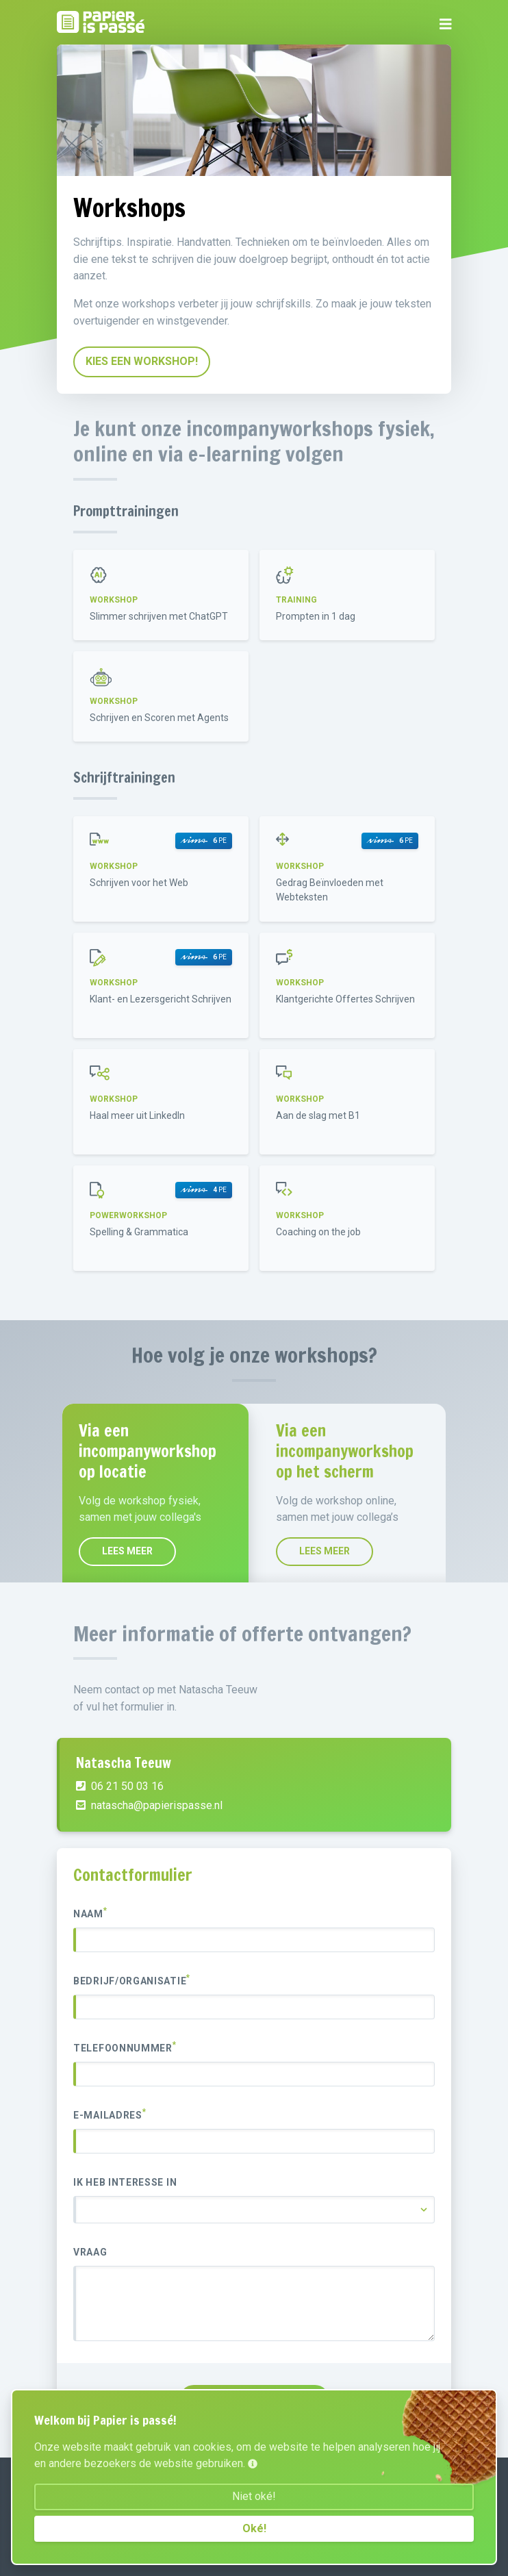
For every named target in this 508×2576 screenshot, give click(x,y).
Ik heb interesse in (125, 2182)
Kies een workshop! (142, 361)
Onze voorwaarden (104, 2525)
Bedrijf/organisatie (131, 1980)
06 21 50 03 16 (120, 1844)
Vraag (90, 2252)
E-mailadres (109, 2114)
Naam (90, 1913)
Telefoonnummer (125, 2047)
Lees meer (257, 1550)
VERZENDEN (254, 2398)
